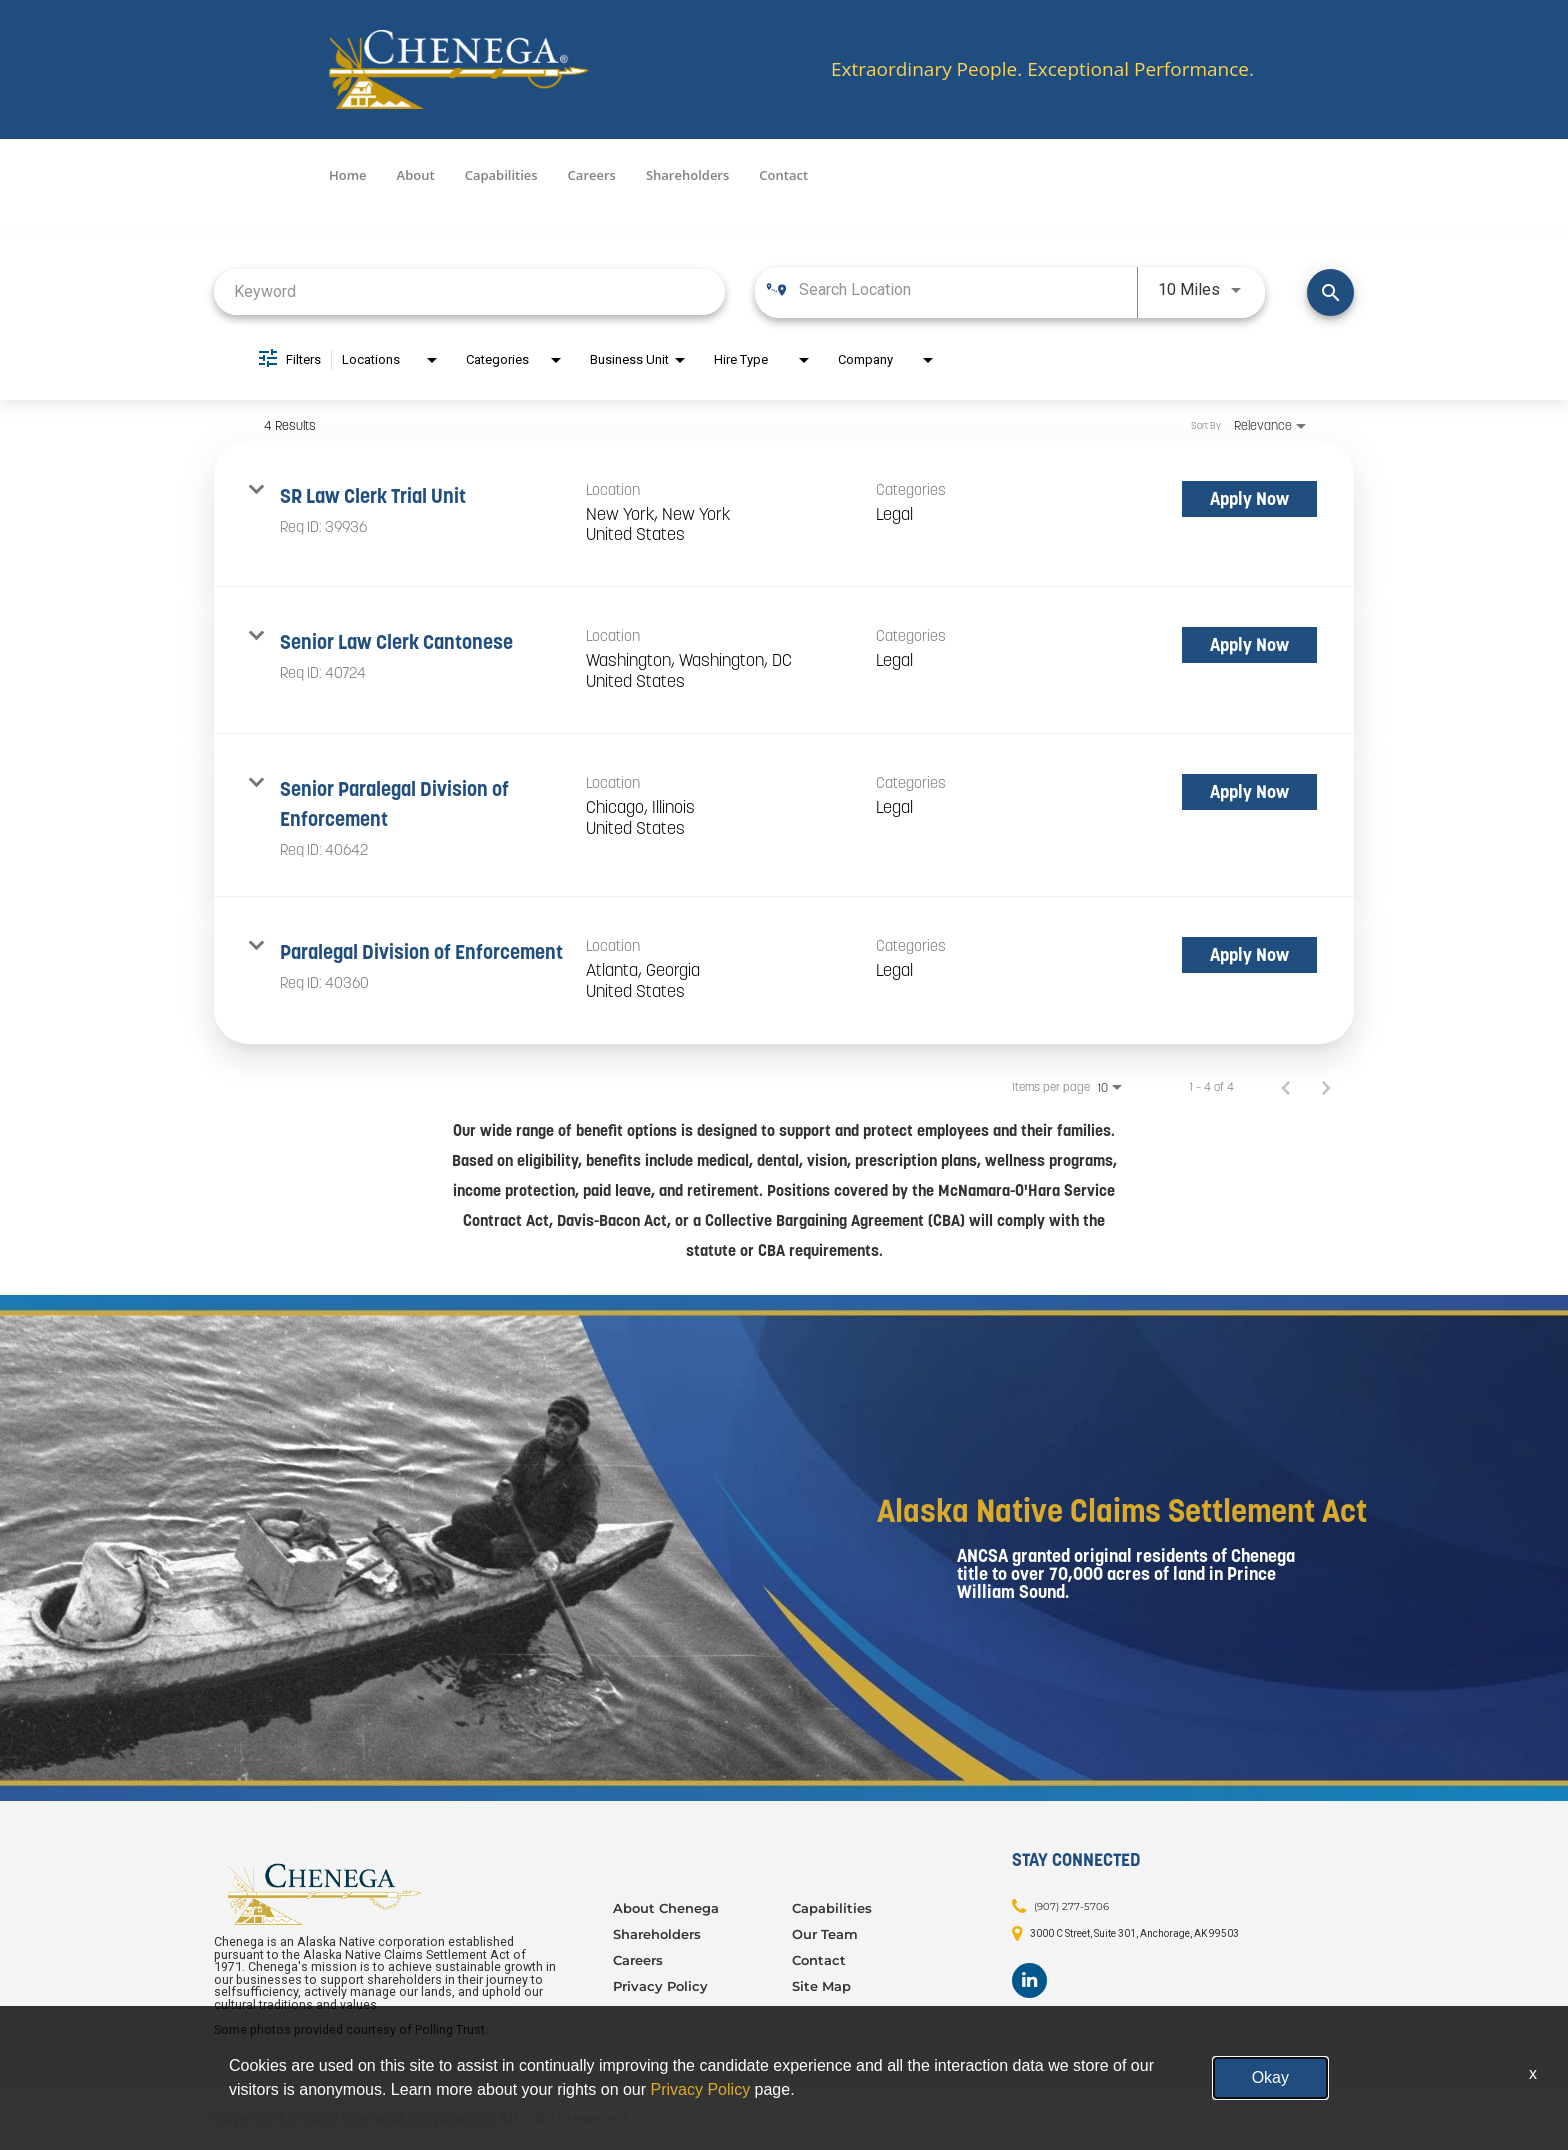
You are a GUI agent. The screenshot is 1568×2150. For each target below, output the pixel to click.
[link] (784, 514)
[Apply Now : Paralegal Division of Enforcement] (1249, 955)
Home (348, 175)
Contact (783, 175)
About (416, 175)
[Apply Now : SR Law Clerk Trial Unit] (1249, 499)
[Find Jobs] (1330, 292)
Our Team (825, 1934)
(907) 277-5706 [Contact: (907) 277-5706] (1071, 1906)
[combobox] (469, 291)
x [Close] (1533, 2073)
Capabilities (501, 175)
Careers (592, 175)
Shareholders (687, 175)
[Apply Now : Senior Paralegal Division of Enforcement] (1249, 792)
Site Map (821, 1986)
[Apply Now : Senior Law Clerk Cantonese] (1249, 645)
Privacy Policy (660, 1986)
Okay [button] (1270, 2077)
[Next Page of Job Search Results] (1326, 1087)
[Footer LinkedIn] (1029, 1980)
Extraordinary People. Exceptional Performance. (1042, 69)
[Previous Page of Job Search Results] (1286, 1087)
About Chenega (666, 1908)
